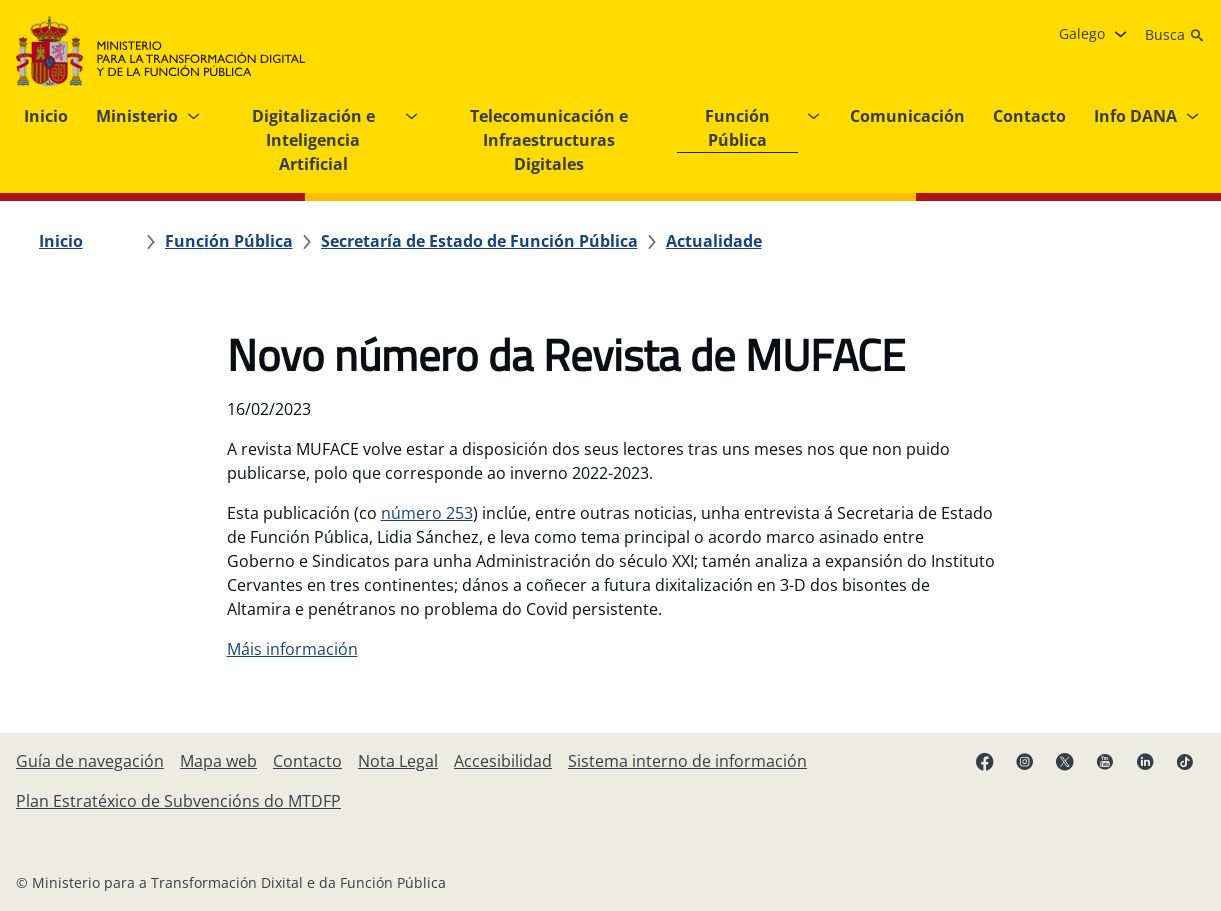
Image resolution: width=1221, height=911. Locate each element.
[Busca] (1175, 35)
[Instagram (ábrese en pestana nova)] (1025, 761)
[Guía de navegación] (90, 761)
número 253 (427, 513)
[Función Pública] (229, 241)
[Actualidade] (714, 241)
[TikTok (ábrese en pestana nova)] (1185, 761)
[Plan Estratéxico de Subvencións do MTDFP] (178, 801)
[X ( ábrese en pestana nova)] (1065, 761)
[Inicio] (61, 241)
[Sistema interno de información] (687, 761)
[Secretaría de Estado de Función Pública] (479, 241)
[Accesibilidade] (503, 761)
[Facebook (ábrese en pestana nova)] (985, 761)
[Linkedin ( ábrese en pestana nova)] (1145, 761)
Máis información (292, 649)
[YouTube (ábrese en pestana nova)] (1105, 761)
